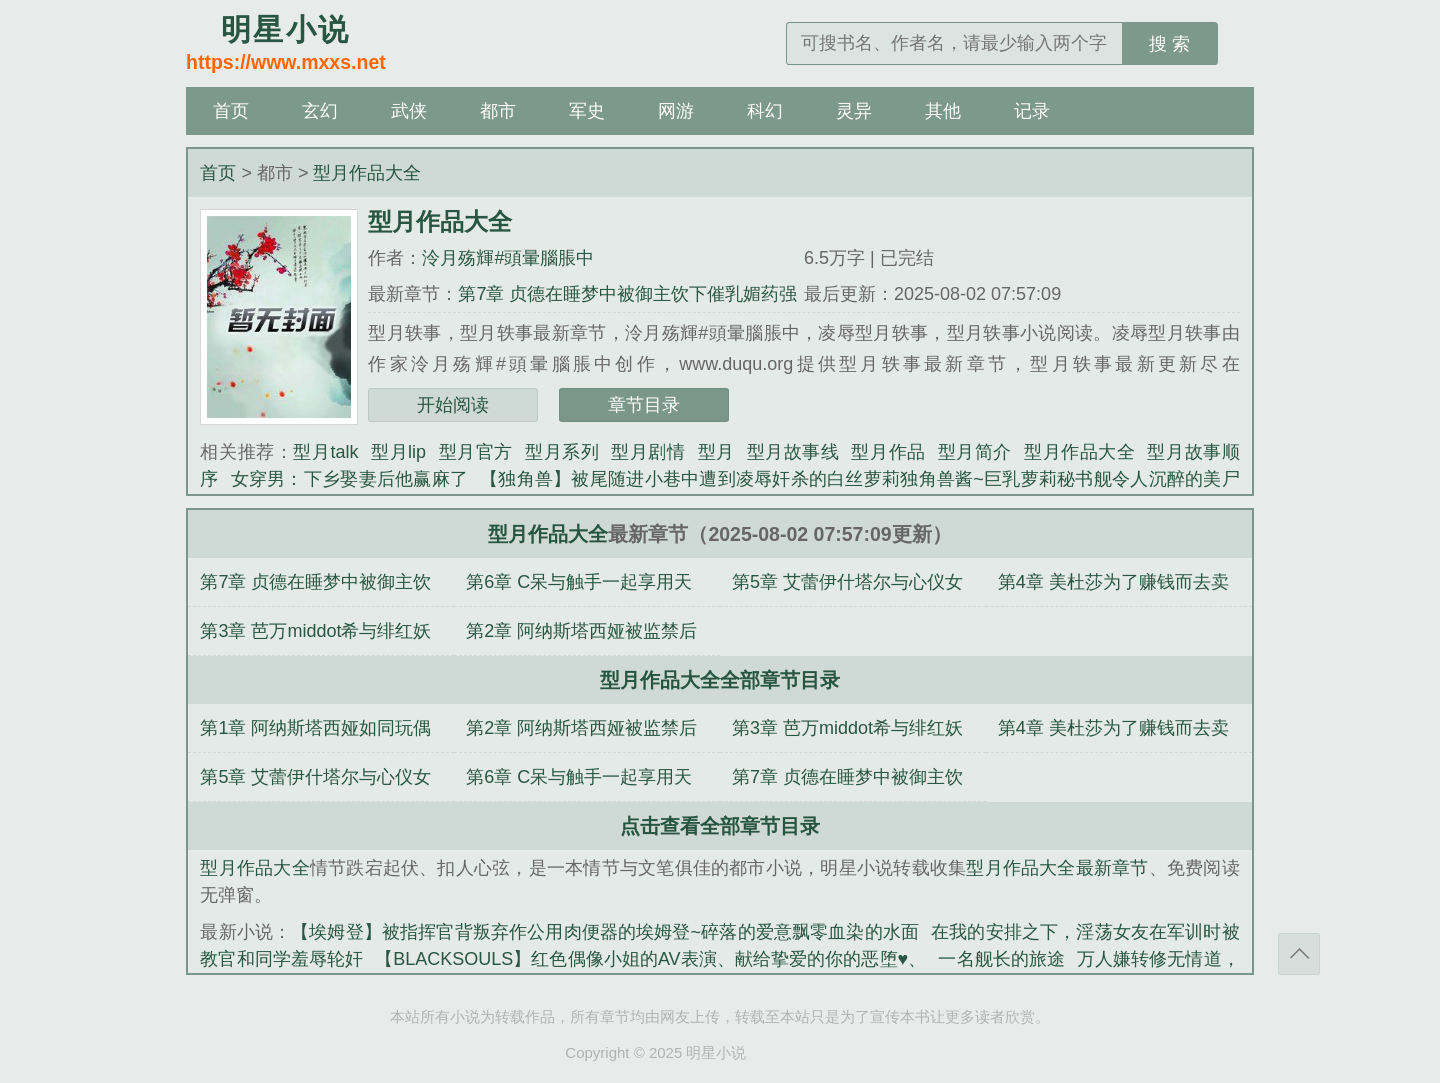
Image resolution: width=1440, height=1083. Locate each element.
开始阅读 (453, 405)
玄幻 (320, 111)
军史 (587, 111)
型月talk (325, 452)
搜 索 (1169, 44)
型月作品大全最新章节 (1057, 868)
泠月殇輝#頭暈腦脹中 (508, 258)
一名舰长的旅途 (1001, 959)
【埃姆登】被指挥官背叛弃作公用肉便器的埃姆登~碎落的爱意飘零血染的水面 (605, 932)
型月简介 (975, 452)
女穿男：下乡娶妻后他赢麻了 (349, 479)
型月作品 (888, 452)
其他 (943, 111)
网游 (676, 111)
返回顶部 (1299, 954)
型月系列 (562, 452)
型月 (716, 452)
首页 (231, 111)
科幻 (765, 111)
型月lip (398, 452)
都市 (498, 111)
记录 (1032, 111)
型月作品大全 (367, 173)
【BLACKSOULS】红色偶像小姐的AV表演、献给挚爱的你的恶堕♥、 (650, 959)
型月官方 (475, 452)
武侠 (409, 111)
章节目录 (644, 405)
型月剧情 (648, 452)
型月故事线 (793, 452)
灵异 (854, 111)
